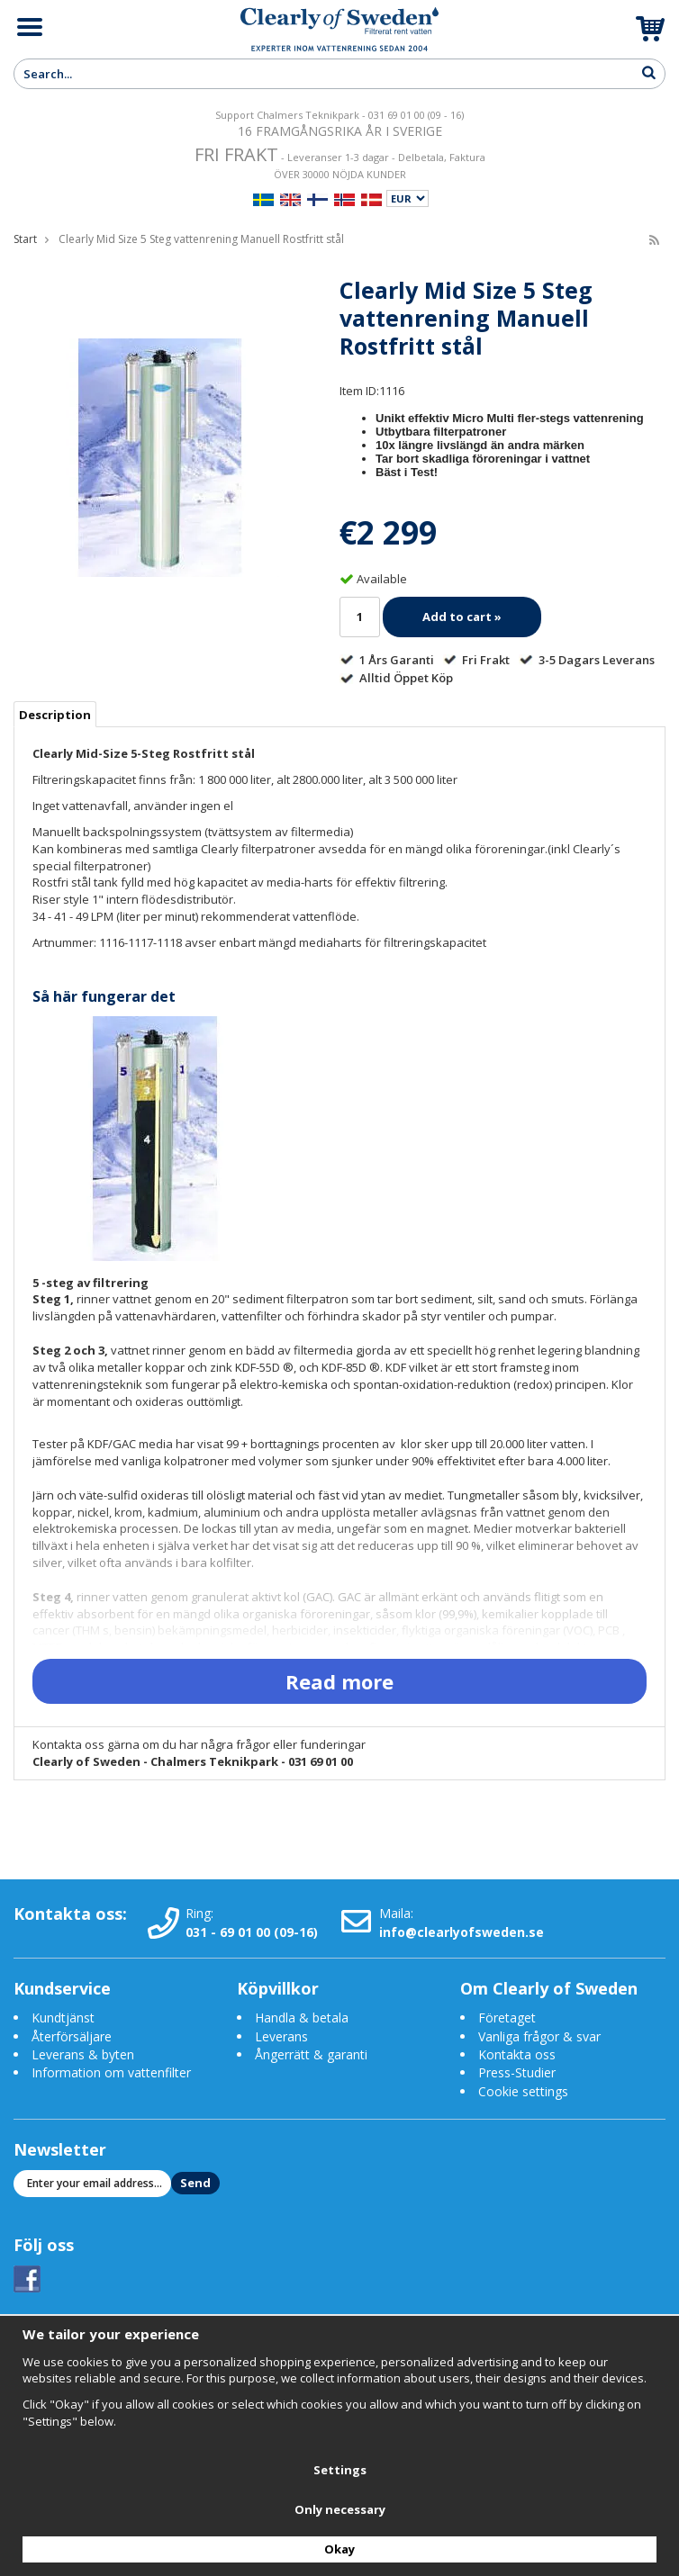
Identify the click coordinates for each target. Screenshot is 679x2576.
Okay (339, 2549)
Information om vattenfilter (111, 2072)
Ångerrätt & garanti (311, 2054)
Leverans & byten (83, 2054)
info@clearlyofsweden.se (461, 1932)
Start (25, 239)
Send (195, 2183)
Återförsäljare (72, 2036)
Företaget (507, 2017)
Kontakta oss (517, 2054)
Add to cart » (462, 616)
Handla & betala (302, 2017)
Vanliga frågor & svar (539, 2036)
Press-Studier (517, 2072)
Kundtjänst (63, 2017)
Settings (340, 2470)
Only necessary (339, 2509)
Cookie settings (523, 2091)
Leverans (281, 2036)
